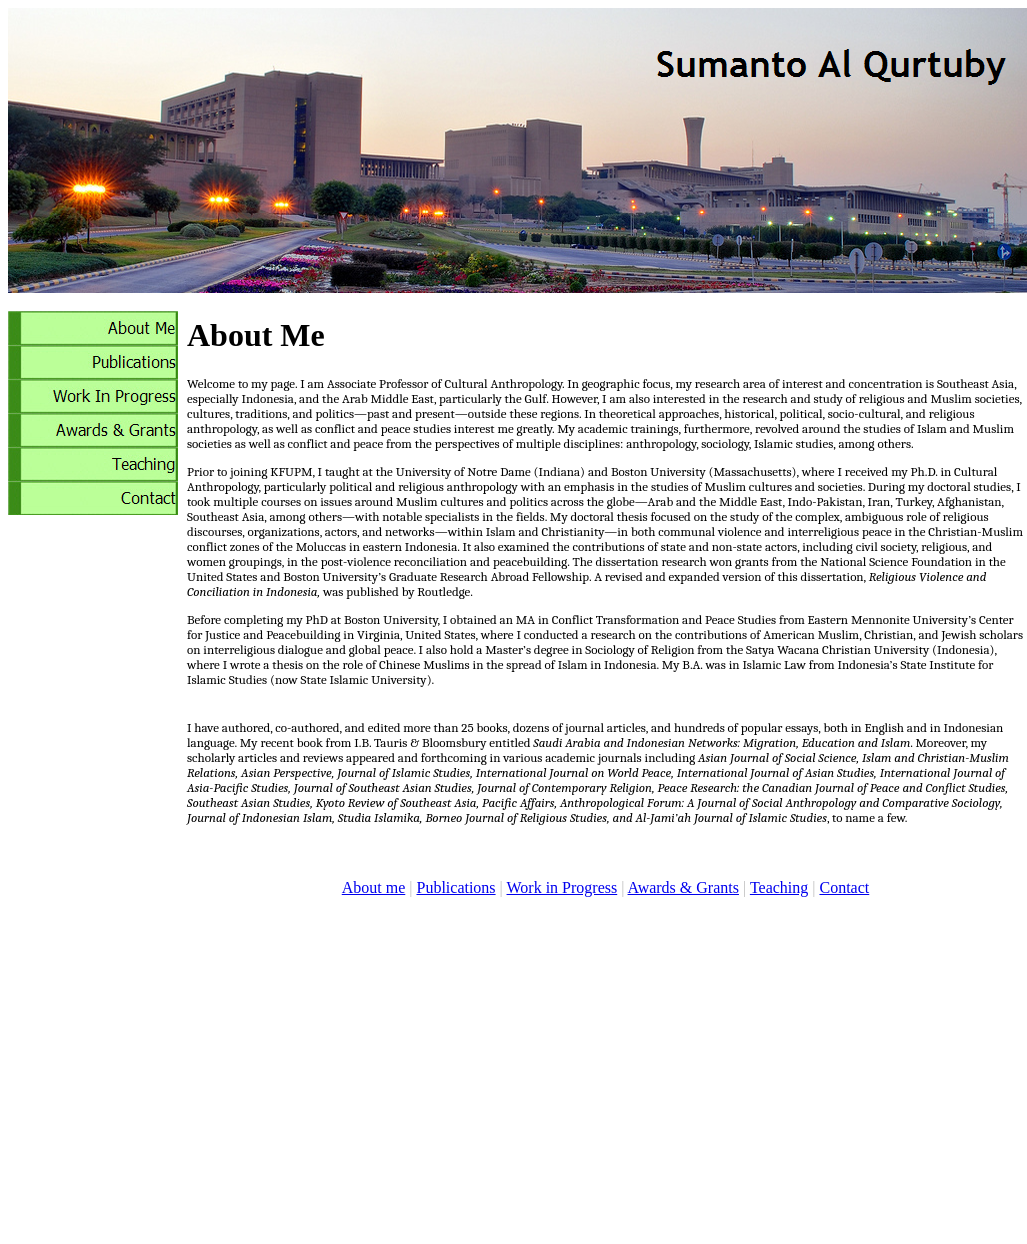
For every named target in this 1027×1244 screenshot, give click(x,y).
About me (374, 887)
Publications (455, 887)
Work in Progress (562, 887)
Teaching (779, 887)
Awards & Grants (683, 887)
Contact (844, 887)
